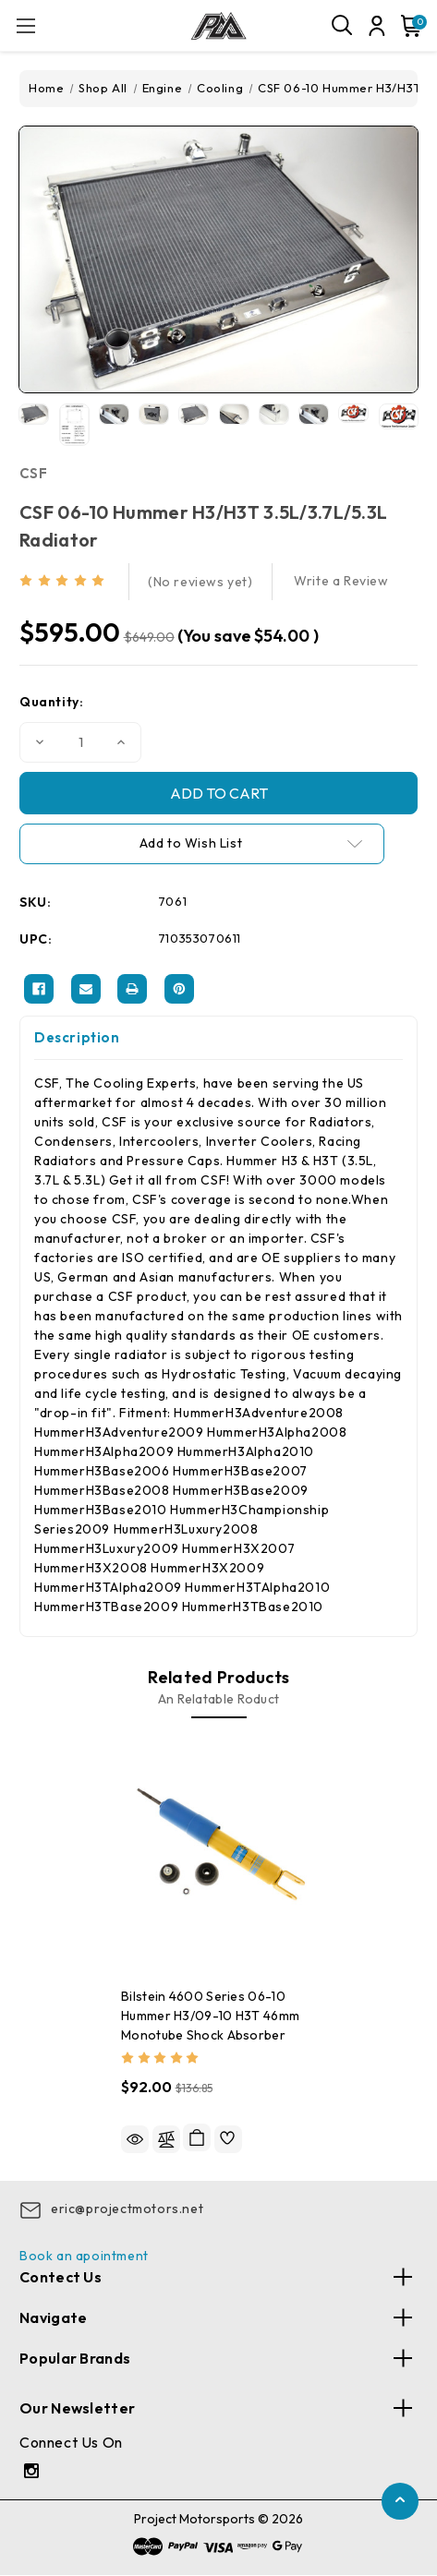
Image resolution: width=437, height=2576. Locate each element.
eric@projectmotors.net (127, 2208)
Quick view (135, 2139)
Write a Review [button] (341, 580)
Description (77, 1037)
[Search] (343, 26)
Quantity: (51, 701)
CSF (33, 473)
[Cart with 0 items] (407, 26)
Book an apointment (84, 2255)
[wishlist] (228, 2139)
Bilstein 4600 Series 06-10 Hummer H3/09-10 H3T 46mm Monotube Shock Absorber (210, 2015)
